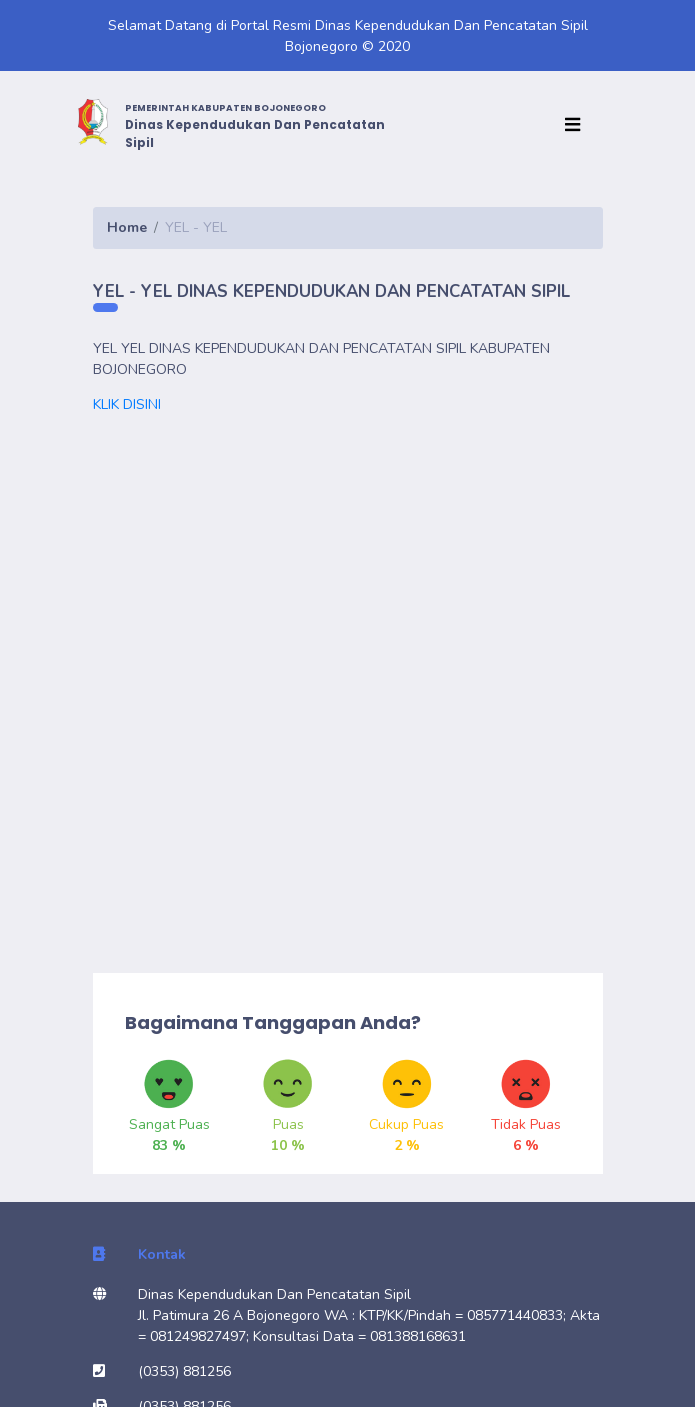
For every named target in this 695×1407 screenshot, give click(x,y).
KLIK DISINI (129, 404)
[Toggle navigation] (577, 125)
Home (127, 227)
